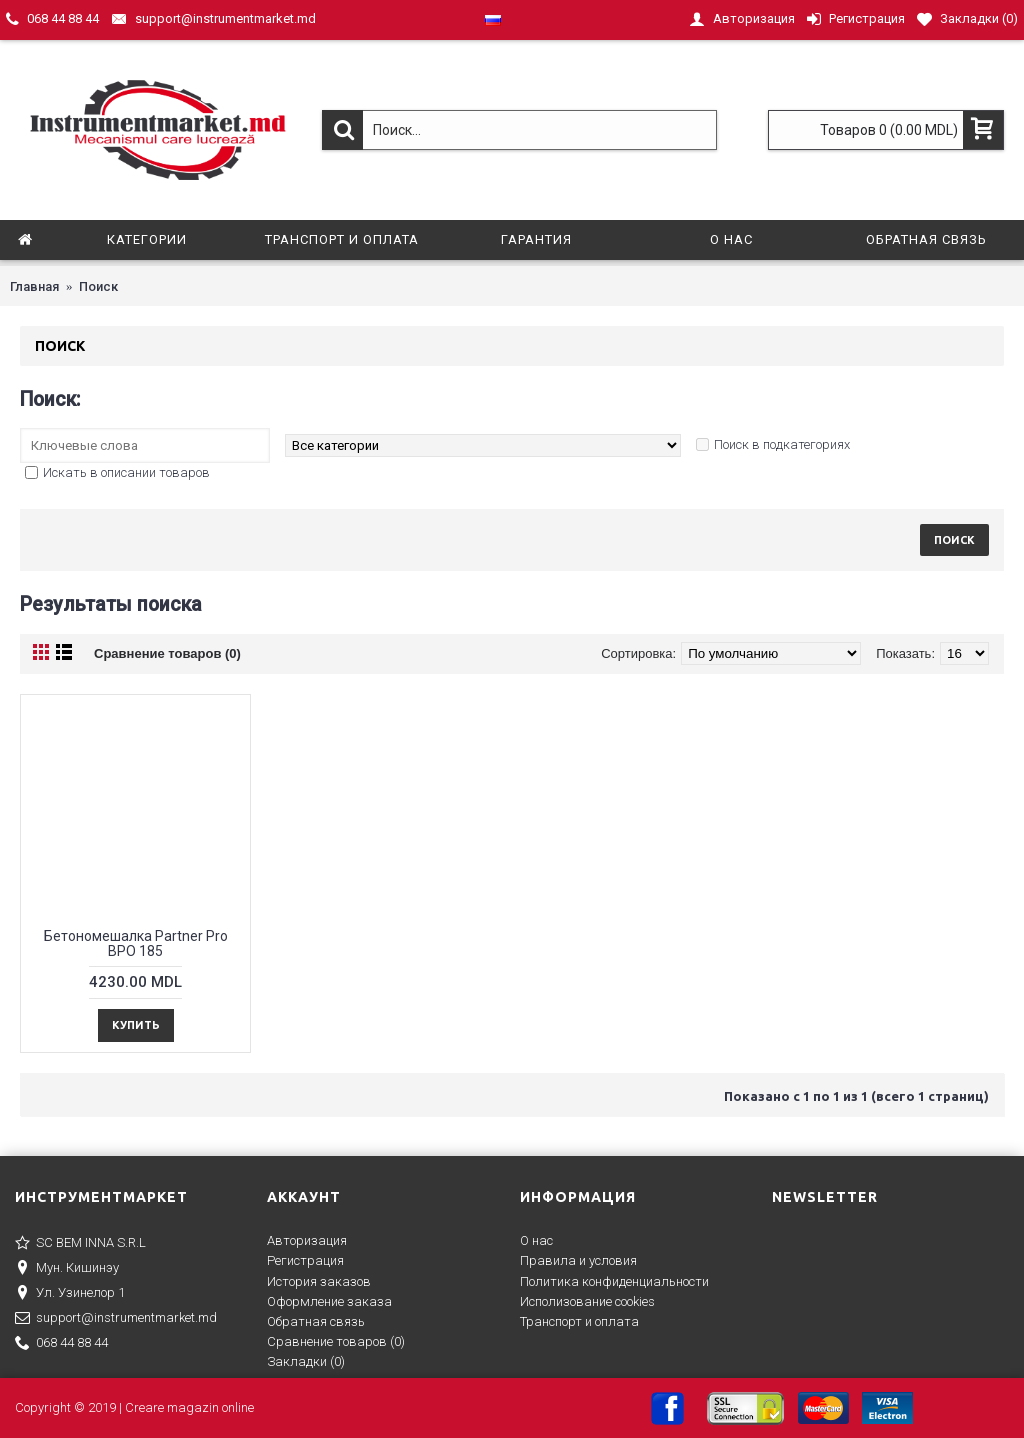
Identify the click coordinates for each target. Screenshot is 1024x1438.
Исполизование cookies (587, 1301)
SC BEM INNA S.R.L (80, 1244)
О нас (536, 1240)
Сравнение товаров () (336, 1341)
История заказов (319, 1281)
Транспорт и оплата (579, 1321)
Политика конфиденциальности (614, 1281)
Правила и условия (578, 1260)
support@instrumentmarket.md (116, 1319)
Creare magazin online (189, 1407)
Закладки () (306, 1361)
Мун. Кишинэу (67, 1269)
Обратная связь (316, 1321)
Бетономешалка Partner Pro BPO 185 (136, 943)
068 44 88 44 (61, 1344)
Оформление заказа (329, 1301)
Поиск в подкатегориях (782, 444)
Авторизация (307, 1240)
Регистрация (305, 1260)
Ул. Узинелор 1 (70, 1294)
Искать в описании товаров (126, 472)
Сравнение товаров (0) (167, 653)
